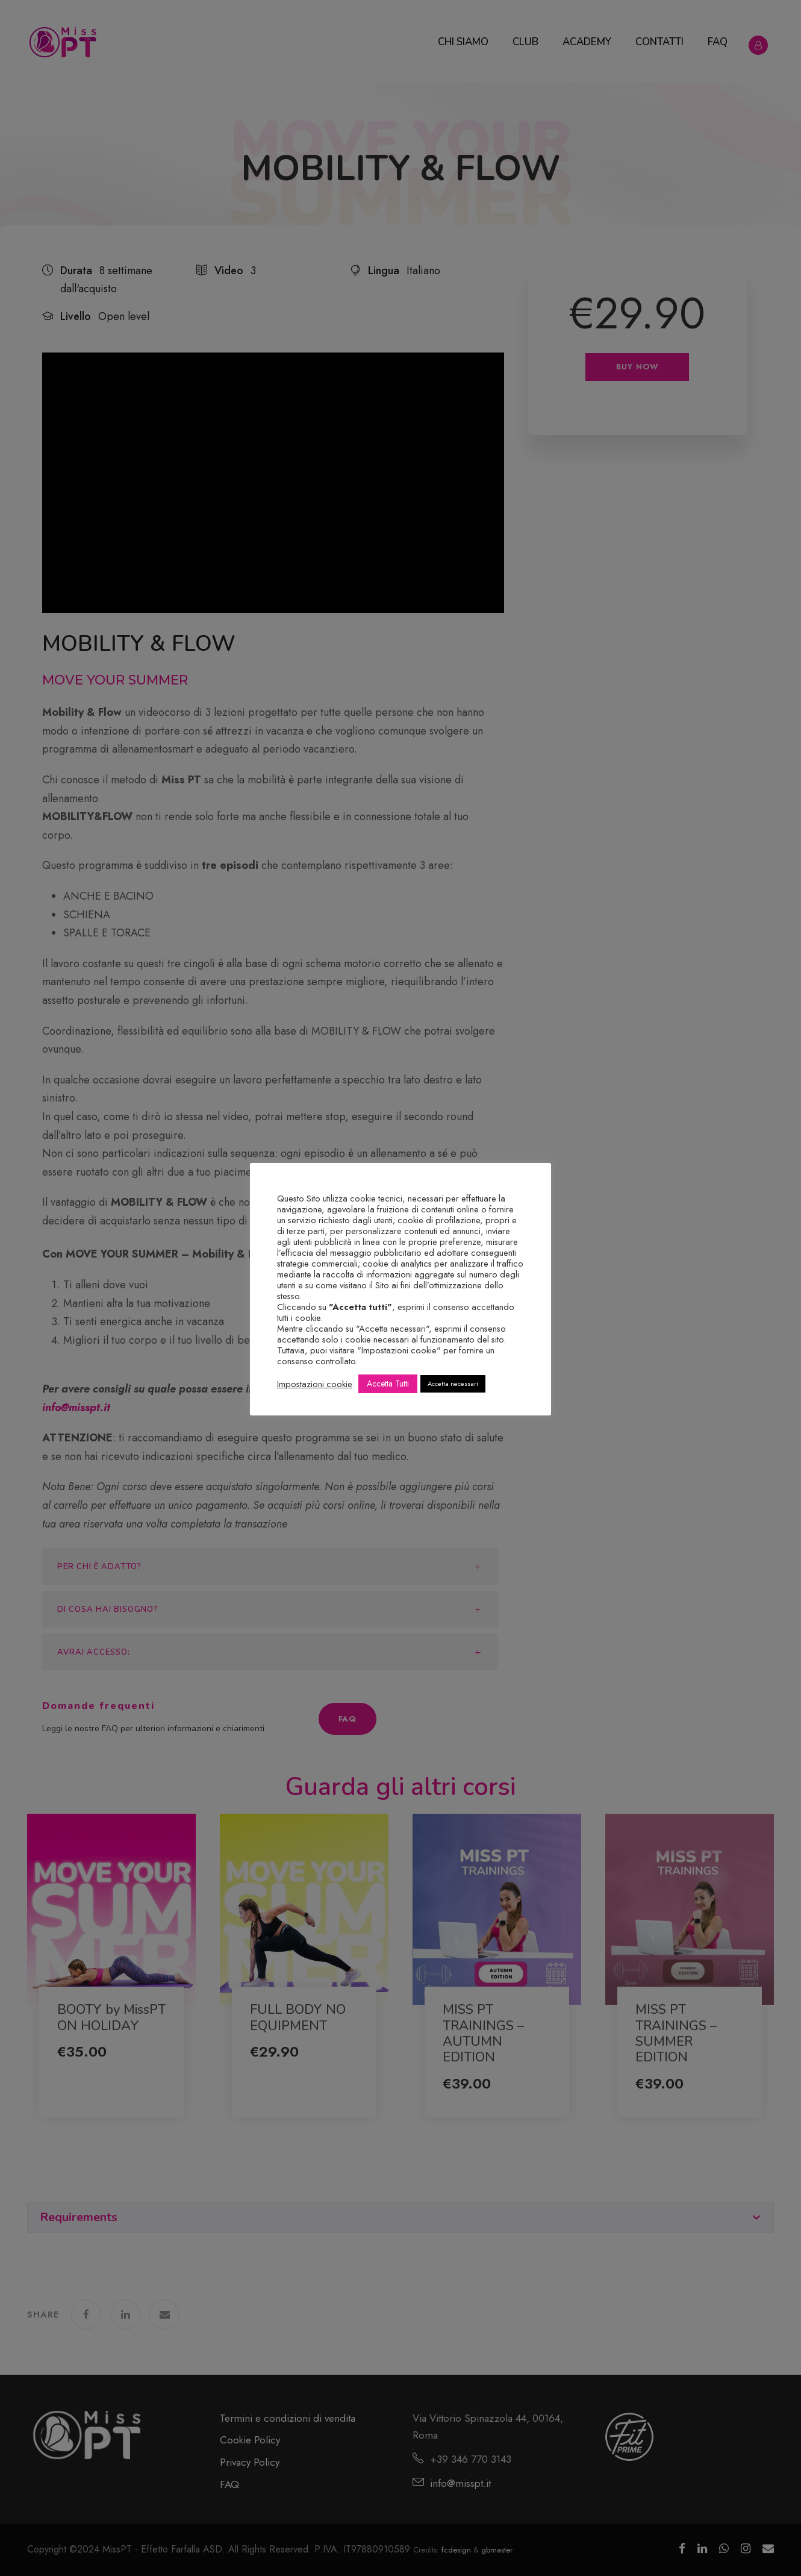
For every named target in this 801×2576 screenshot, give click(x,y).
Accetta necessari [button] (453, 1383)
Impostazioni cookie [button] (314, 1384)
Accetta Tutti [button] (388, 1383)
